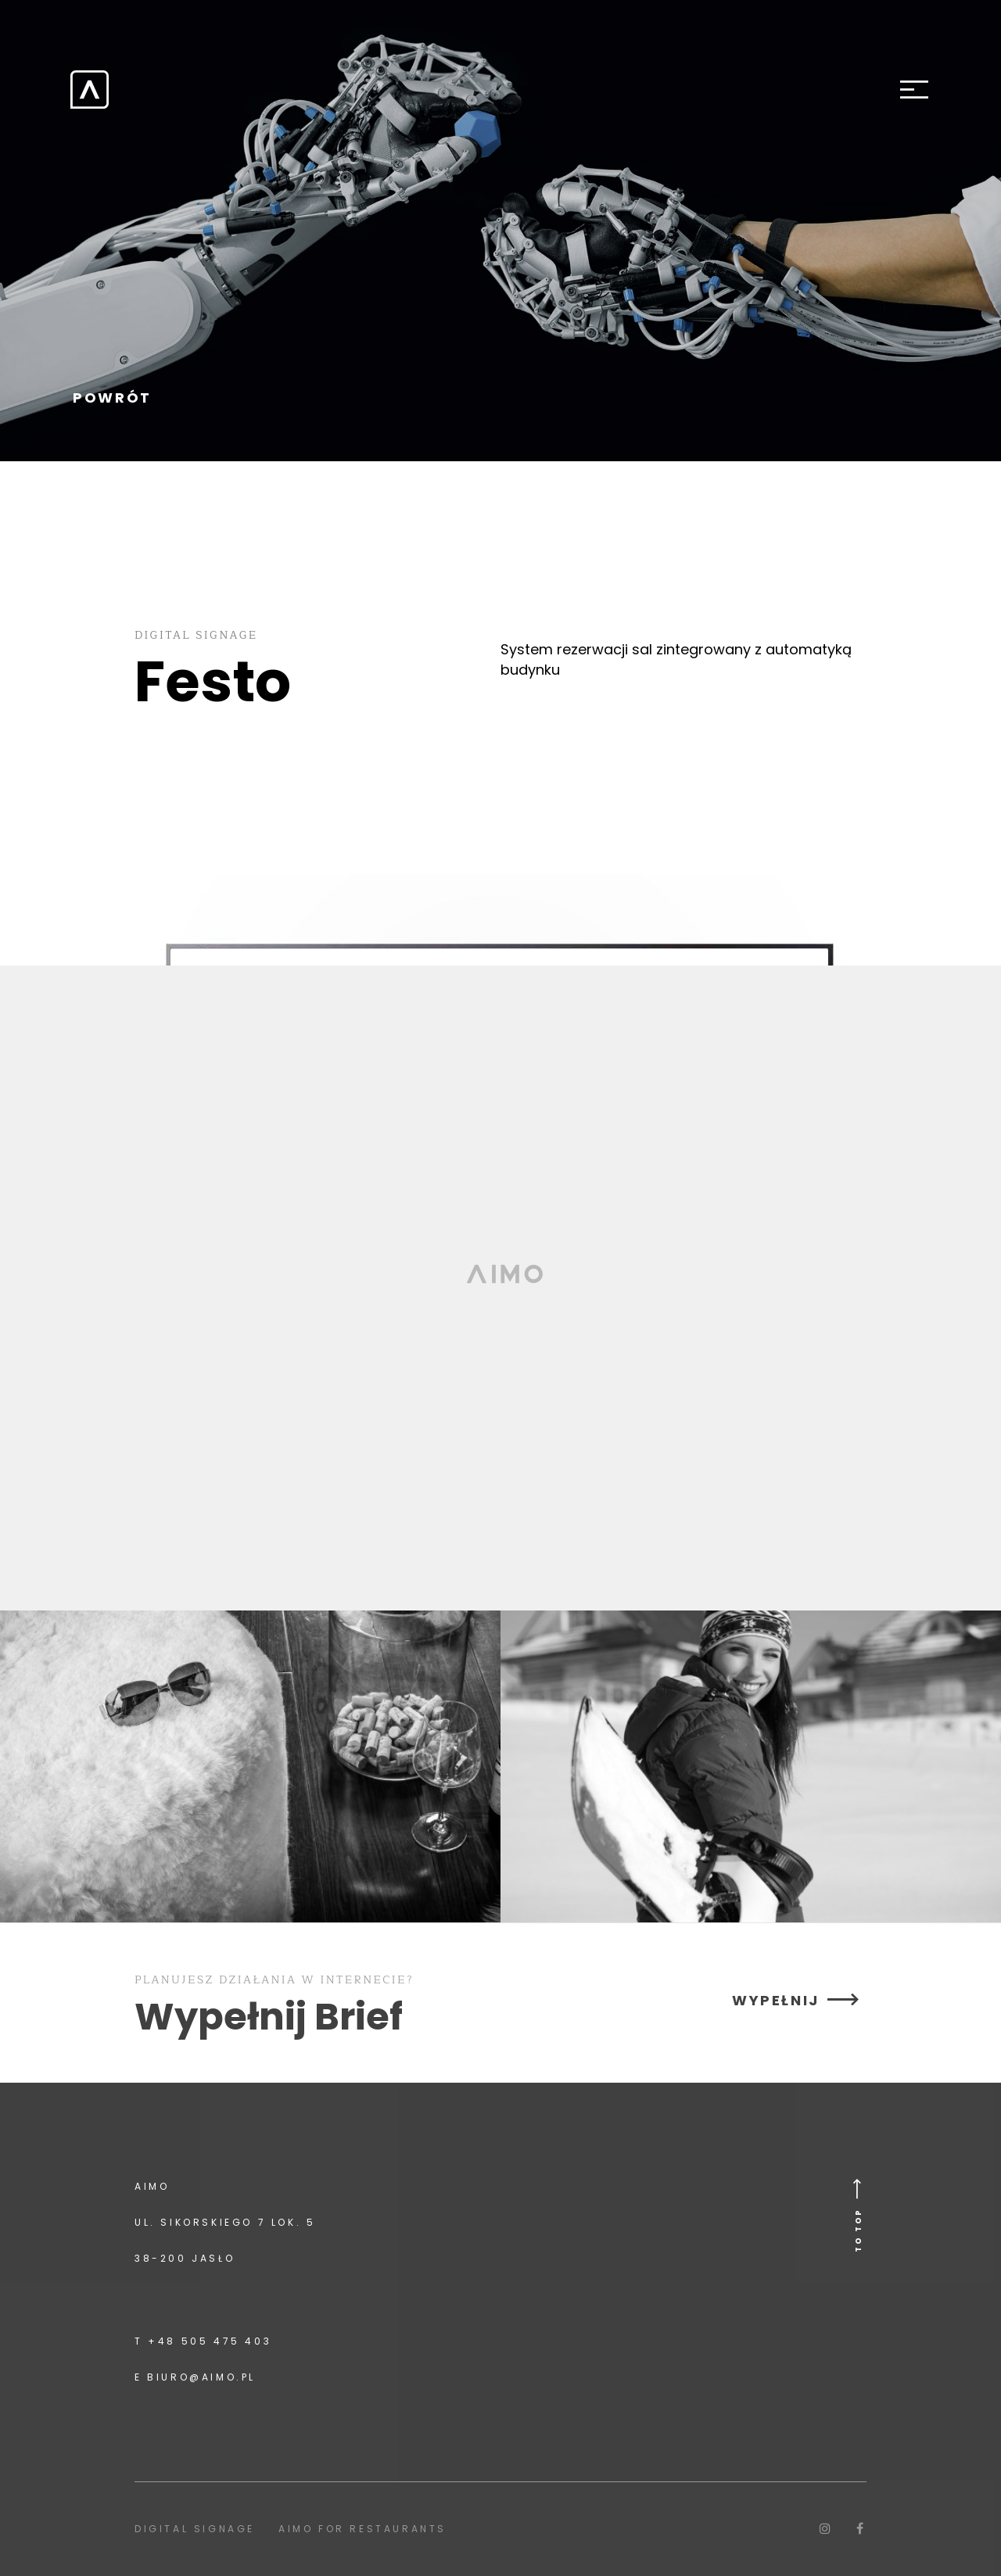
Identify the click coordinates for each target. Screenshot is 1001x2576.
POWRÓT (112, 398)
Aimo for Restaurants (362, 2528)
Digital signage (195, 2528)
